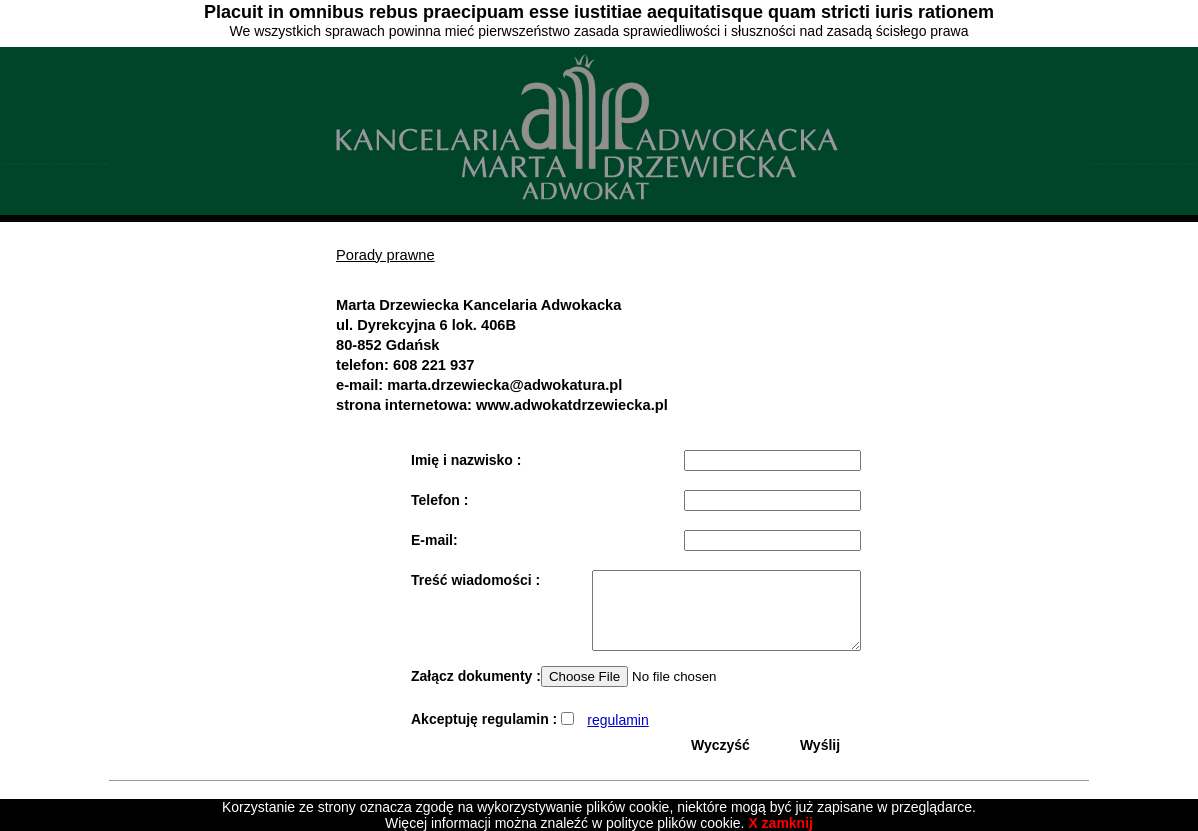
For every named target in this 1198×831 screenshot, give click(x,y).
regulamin (617, 735)
